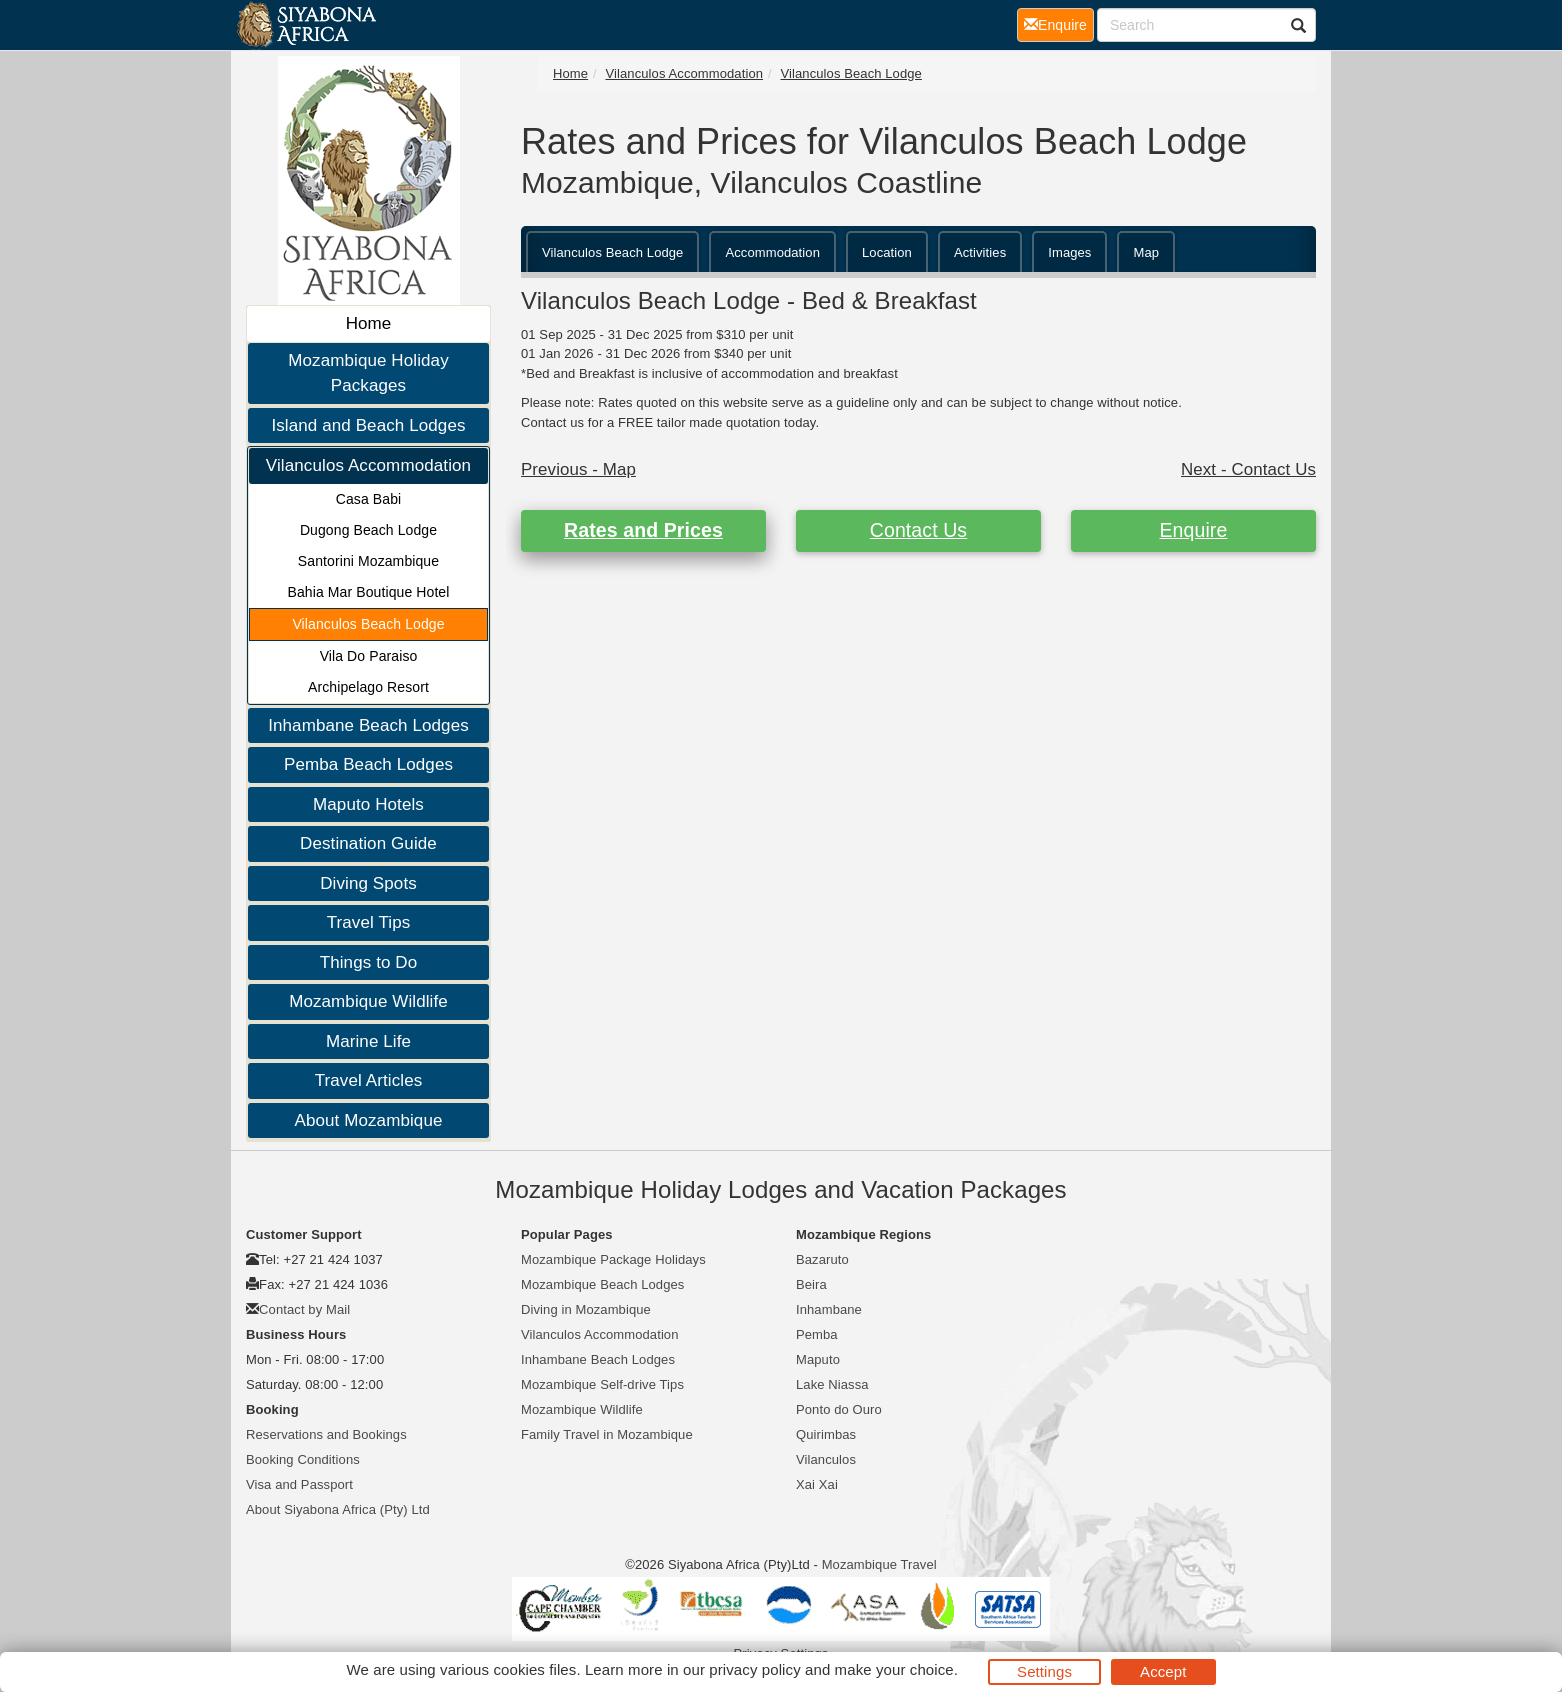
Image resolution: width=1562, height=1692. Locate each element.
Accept (1163, 1671)
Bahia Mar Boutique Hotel (369, 592)
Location (887, 252)
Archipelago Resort (368, 687)
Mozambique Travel (879, 1564)
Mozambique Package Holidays (613, 1259)
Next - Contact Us (1248, 469)
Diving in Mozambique (586, 1309)
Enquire (1194, 530)
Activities (980, 252)
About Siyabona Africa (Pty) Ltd (338, 1509)
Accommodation (772, 252)
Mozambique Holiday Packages (368, 373)
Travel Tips (369, 922)
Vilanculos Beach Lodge (368, 624)
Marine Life (368, 1041)
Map (1146, 252)
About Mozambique (368, 1120)
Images (1069, 252)
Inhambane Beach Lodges (368, 725)
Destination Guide (368, 843)
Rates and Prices (643, 530)
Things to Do (369, 962)
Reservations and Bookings (326, 1434)
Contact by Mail (304, 1309)
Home (369, 323)
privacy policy (754, 1669)
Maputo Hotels (368, 804)
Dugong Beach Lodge (368, 530)
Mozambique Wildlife (368, 1001)
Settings (1044, 1671)
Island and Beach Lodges (368, 425)
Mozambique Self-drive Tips (602, 1384)
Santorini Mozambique (368, 561)
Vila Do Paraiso (369, 656)
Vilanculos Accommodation (368, 465)
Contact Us (918, 530)
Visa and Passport (299, 1484)
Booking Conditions (303, 1459)
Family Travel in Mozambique (607, 1434)
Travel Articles (369, 1080)
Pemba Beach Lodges (368, 764)
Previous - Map (578, 469)
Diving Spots (368, 883)
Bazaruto (822, 1259)
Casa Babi (369, 499)
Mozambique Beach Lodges (602, 1284)
